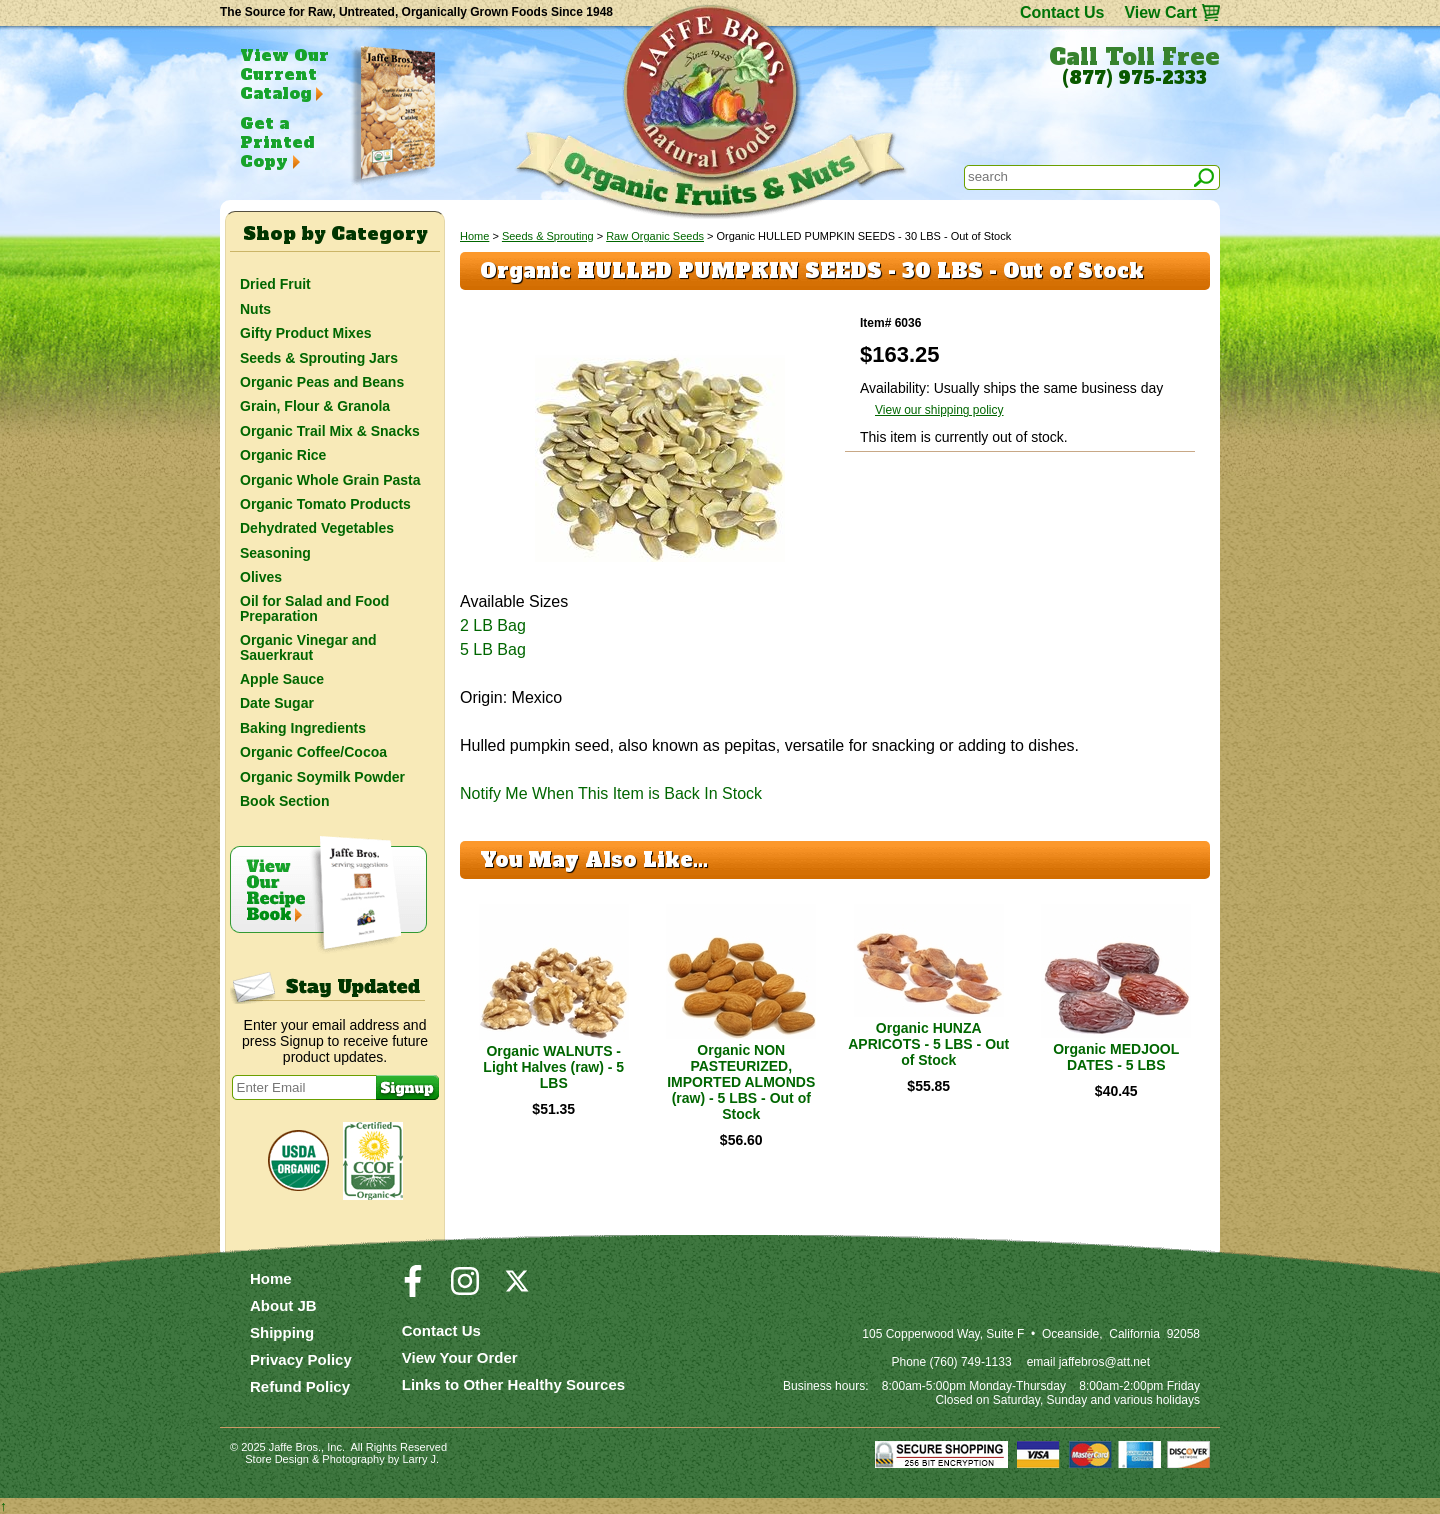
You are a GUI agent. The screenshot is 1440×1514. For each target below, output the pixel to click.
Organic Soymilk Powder (322, 777)
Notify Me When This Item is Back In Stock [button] (611, 793)
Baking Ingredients (303, 728)
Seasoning (275, 553)
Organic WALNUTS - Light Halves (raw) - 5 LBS (553, 1067)
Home (474, 236)
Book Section (284, 801)
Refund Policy (300, 1386)
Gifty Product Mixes (305, 333)
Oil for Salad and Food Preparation (314, 608)
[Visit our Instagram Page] (465, 1290)
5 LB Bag (493, 649)
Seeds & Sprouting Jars (319, 358)
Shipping (282, 1332)
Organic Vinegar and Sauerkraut (308, 647)
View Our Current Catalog (284, 74)
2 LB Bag (493, 625)
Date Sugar (277, 703)
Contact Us (1062, 12)
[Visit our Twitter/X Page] (517, 1290)
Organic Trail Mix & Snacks (330, 431)
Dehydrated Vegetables (317, 528)
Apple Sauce (282, 679)
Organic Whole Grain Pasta (330, 480)
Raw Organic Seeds (655, 236)
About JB (283, 1305)
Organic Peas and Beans (322, 382)
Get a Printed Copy (277, 142)
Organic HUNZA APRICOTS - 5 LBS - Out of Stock (928, 1044)
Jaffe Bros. (295, 1447)
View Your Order (460, 1357)
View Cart (1160, 12)
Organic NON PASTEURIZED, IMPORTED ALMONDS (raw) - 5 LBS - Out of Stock (741, 1082)
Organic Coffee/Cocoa (313, 752)
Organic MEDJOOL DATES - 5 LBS (1116, 1057)
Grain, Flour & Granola (315, 406)
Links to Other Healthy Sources (513, 1384)
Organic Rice (283, 455)
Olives (261, 577)
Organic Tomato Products (325, 504)
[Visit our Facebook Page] (413, 1290)
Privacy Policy (301, 1359)
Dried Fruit (275, 284)
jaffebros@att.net (1104, 1362)
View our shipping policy (939, 410)
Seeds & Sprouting (548, 236)
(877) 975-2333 (1134, 78)
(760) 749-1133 (971, 1362)
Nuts (255, 309)
